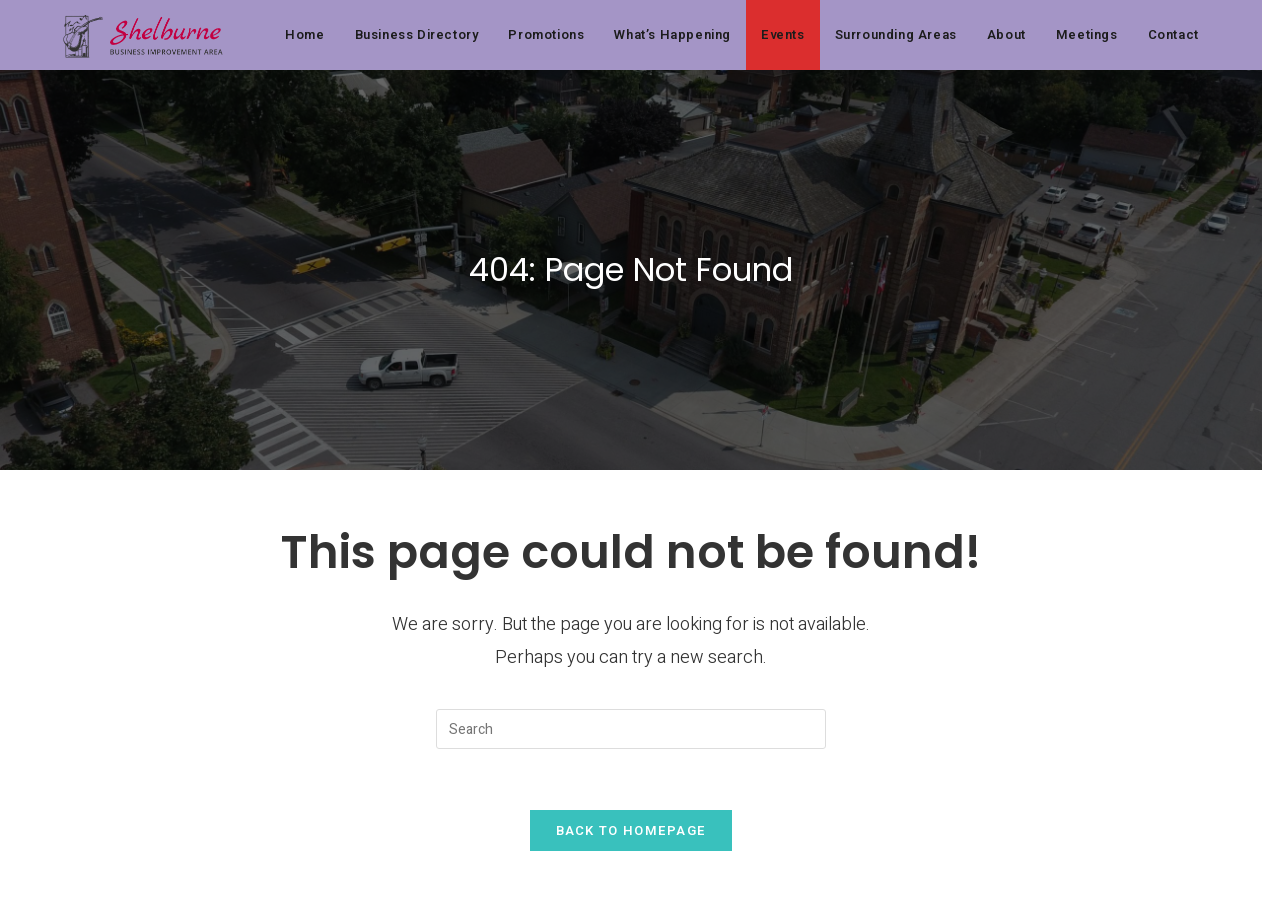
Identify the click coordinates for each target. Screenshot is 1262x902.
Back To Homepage (631, 830)
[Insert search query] (631, 729)
